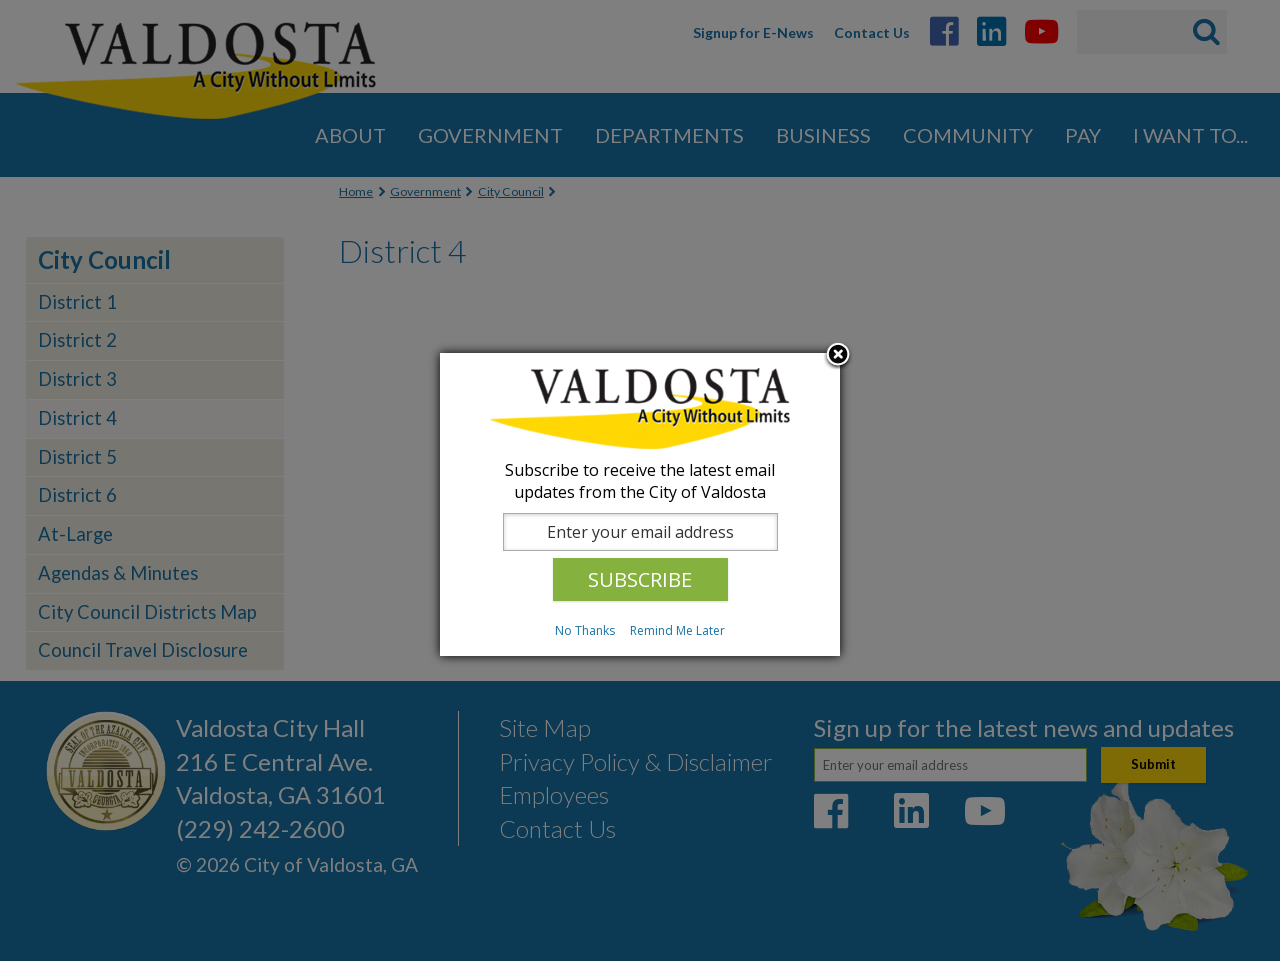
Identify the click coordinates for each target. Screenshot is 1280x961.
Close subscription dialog (838, 356)
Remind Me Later (677, 630)
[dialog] (640, 504)
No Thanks (585, 630)
